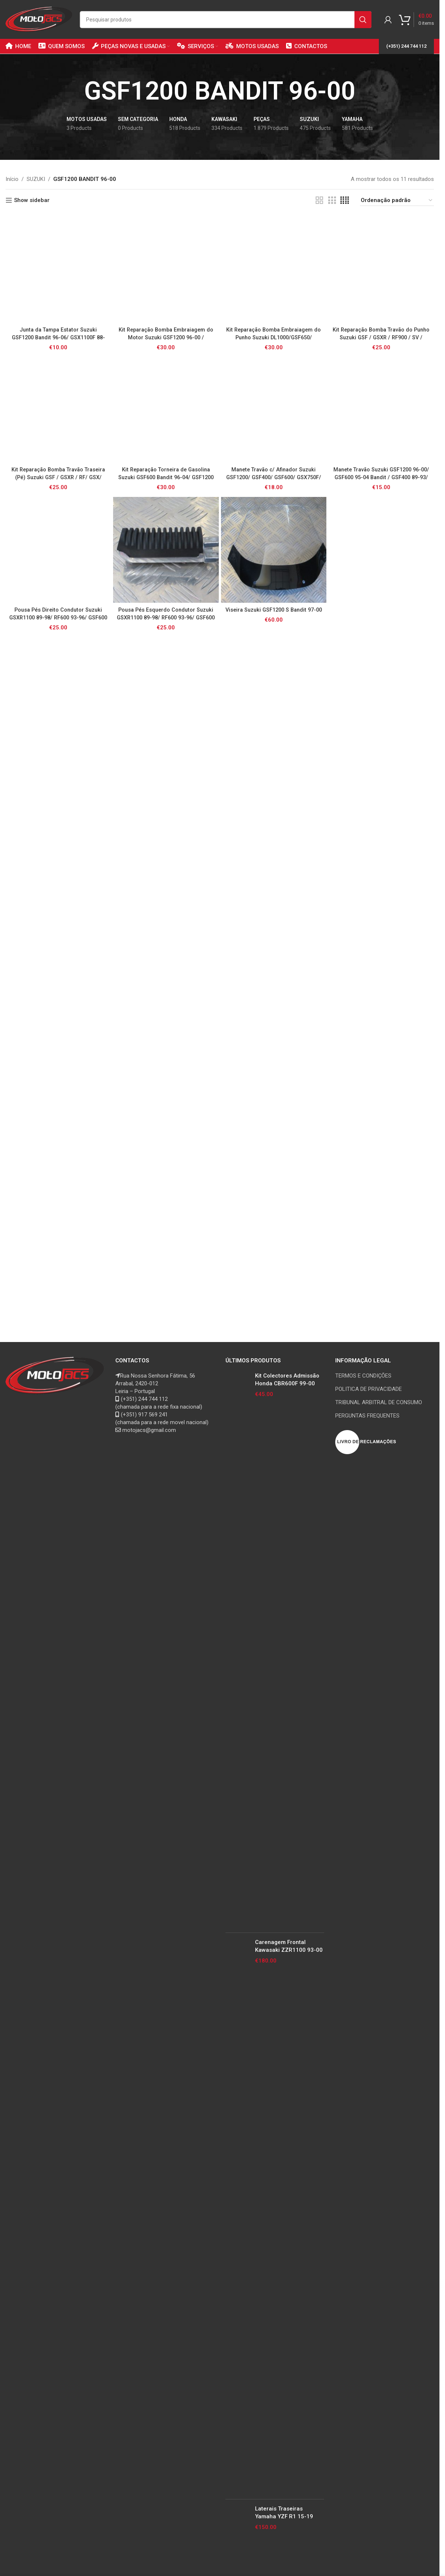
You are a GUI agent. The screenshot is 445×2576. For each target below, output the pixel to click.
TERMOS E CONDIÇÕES (363, 1375)
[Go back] (75, 91)
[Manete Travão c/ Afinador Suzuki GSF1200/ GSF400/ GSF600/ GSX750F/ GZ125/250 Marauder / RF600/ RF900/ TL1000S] (273, 410)
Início (12, 179)
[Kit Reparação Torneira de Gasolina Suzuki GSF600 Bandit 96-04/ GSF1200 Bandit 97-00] (165, 410)
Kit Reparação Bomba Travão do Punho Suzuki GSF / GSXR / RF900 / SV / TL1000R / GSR (381, 337)
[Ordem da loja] (397, 200)
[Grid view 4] (344, 200)
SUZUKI (36, 179)
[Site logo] (39, 19)
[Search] (225, 19)
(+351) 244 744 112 (406, 46)
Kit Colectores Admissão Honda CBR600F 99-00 (287, 1379)
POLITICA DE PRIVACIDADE (368, 1389)
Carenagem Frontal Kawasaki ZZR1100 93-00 (289, 1946)
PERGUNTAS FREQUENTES (367, 1415)
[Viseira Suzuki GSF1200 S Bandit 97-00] (273, 549)
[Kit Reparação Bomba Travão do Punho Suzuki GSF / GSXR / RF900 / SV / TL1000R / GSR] (381, 270)
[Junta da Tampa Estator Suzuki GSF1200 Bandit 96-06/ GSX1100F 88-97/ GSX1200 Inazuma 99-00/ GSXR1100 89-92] (58, 270)
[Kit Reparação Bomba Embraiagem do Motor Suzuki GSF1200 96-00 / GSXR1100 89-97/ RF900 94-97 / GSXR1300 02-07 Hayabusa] (165, 270)
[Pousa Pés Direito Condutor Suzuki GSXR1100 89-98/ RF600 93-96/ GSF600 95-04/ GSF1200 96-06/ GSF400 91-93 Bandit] (58, 549)
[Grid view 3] (332, 200)
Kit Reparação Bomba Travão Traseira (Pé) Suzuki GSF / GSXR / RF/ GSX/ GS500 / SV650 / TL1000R (58, 477)
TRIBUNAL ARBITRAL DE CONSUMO (378, 1402)
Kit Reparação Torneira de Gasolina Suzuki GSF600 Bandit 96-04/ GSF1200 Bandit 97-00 (166, 477)
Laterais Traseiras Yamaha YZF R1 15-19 (284, 2512)
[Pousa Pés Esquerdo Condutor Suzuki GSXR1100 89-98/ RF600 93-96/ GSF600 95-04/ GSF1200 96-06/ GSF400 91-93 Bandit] (165, 549)
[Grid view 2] (319, 200)
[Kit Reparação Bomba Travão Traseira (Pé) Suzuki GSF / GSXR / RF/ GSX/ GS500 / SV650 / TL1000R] (58, 410)
